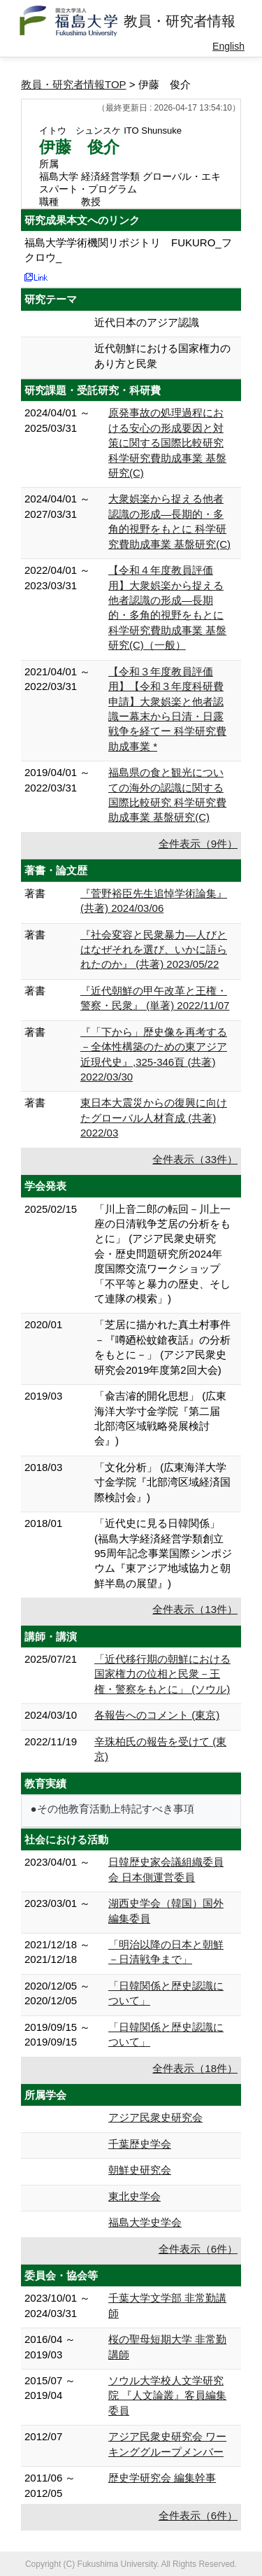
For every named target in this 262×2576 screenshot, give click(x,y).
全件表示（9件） (198, 844)
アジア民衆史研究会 (155, 2117)
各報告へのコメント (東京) (156, 1715)
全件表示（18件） (195, 2068)
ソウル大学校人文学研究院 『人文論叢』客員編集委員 (167, 2395)
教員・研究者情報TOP (73, 84)
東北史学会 (134, 2196)
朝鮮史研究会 (139, 2170)
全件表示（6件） (198, 2249)
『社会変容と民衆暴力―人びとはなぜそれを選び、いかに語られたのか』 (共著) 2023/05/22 (153, 950)
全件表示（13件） (195, 1609)
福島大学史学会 (145, 2222)
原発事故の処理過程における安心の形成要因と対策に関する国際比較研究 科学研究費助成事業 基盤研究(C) (167, 443)
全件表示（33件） (195, 1159)
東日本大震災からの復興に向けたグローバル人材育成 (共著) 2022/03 (153, 1118)
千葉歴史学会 (139, 2144)
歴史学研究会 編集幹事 (162, 2478)
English (228, 46)
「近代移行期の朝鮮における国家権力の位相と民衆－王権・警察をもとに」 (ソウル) (162, 1674)
